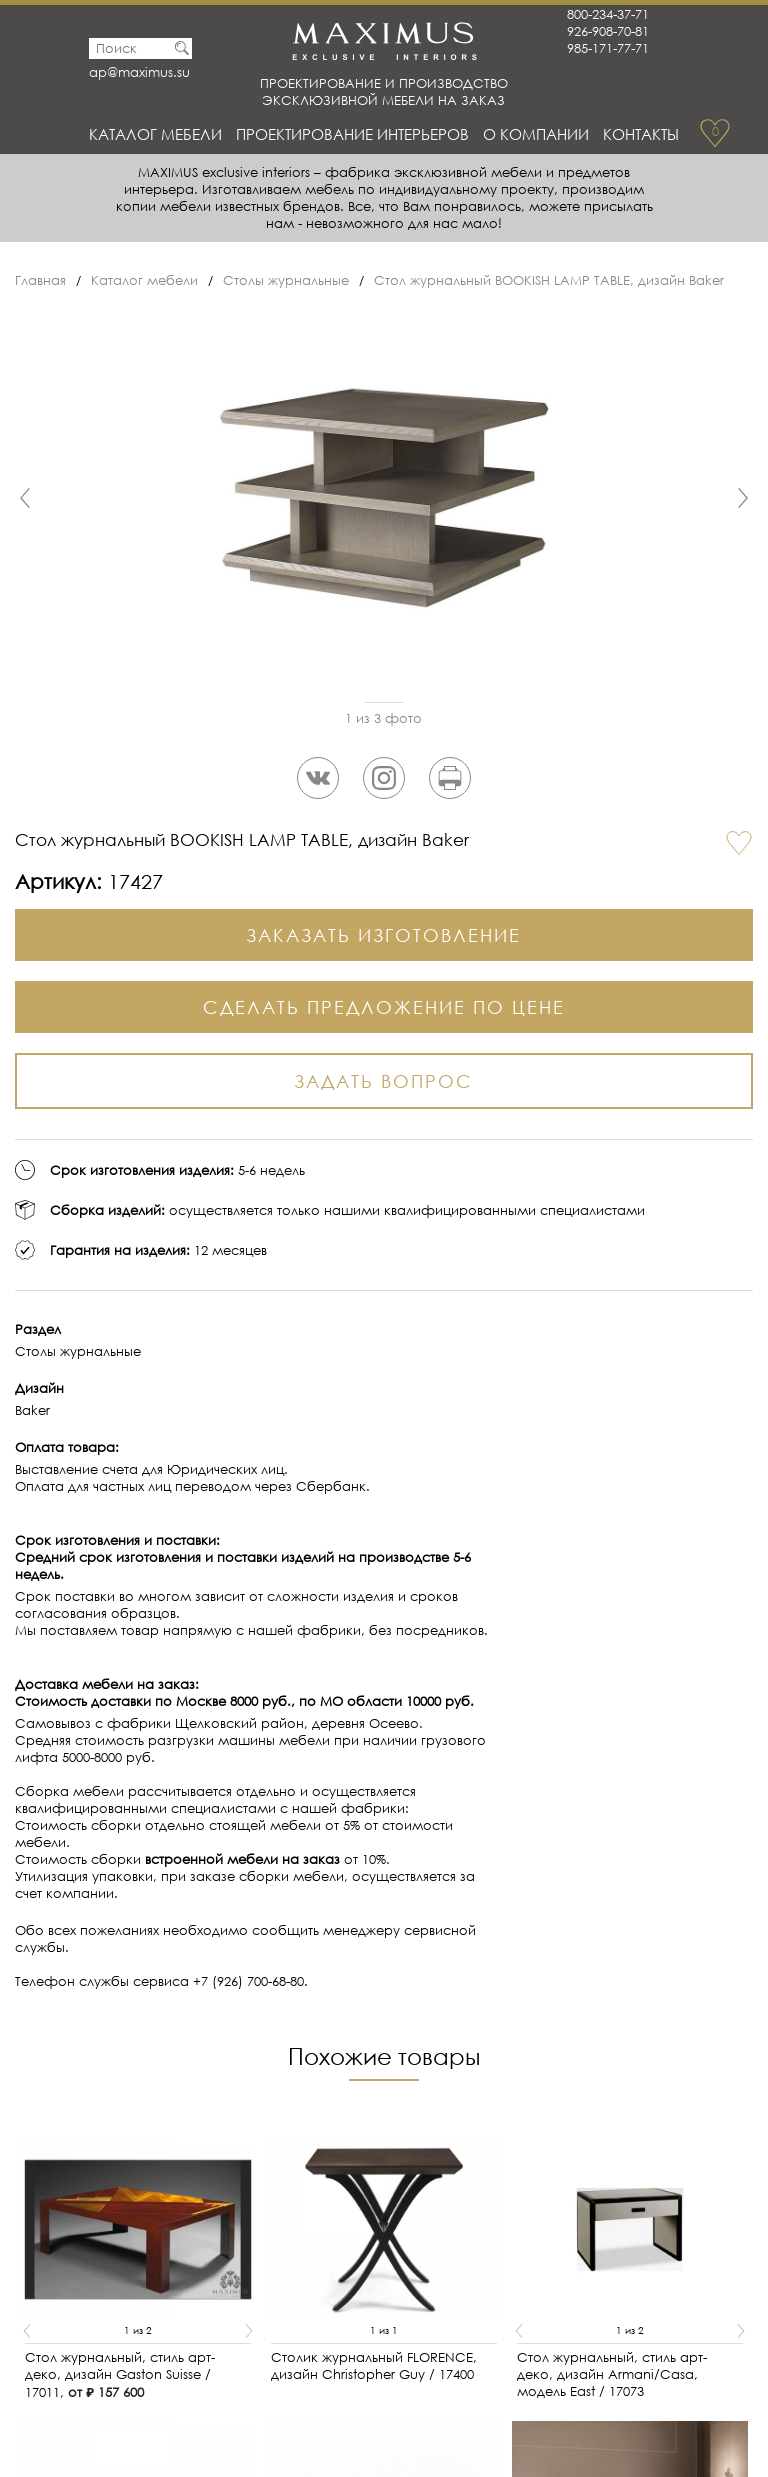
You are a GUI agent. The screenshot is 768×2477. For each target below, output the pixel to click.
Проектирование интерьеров (352, 134)
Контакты (641, 134)
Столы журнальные (286, 280)
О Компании (536, 134)
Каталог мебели (155, 134)
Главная (40, 280)
